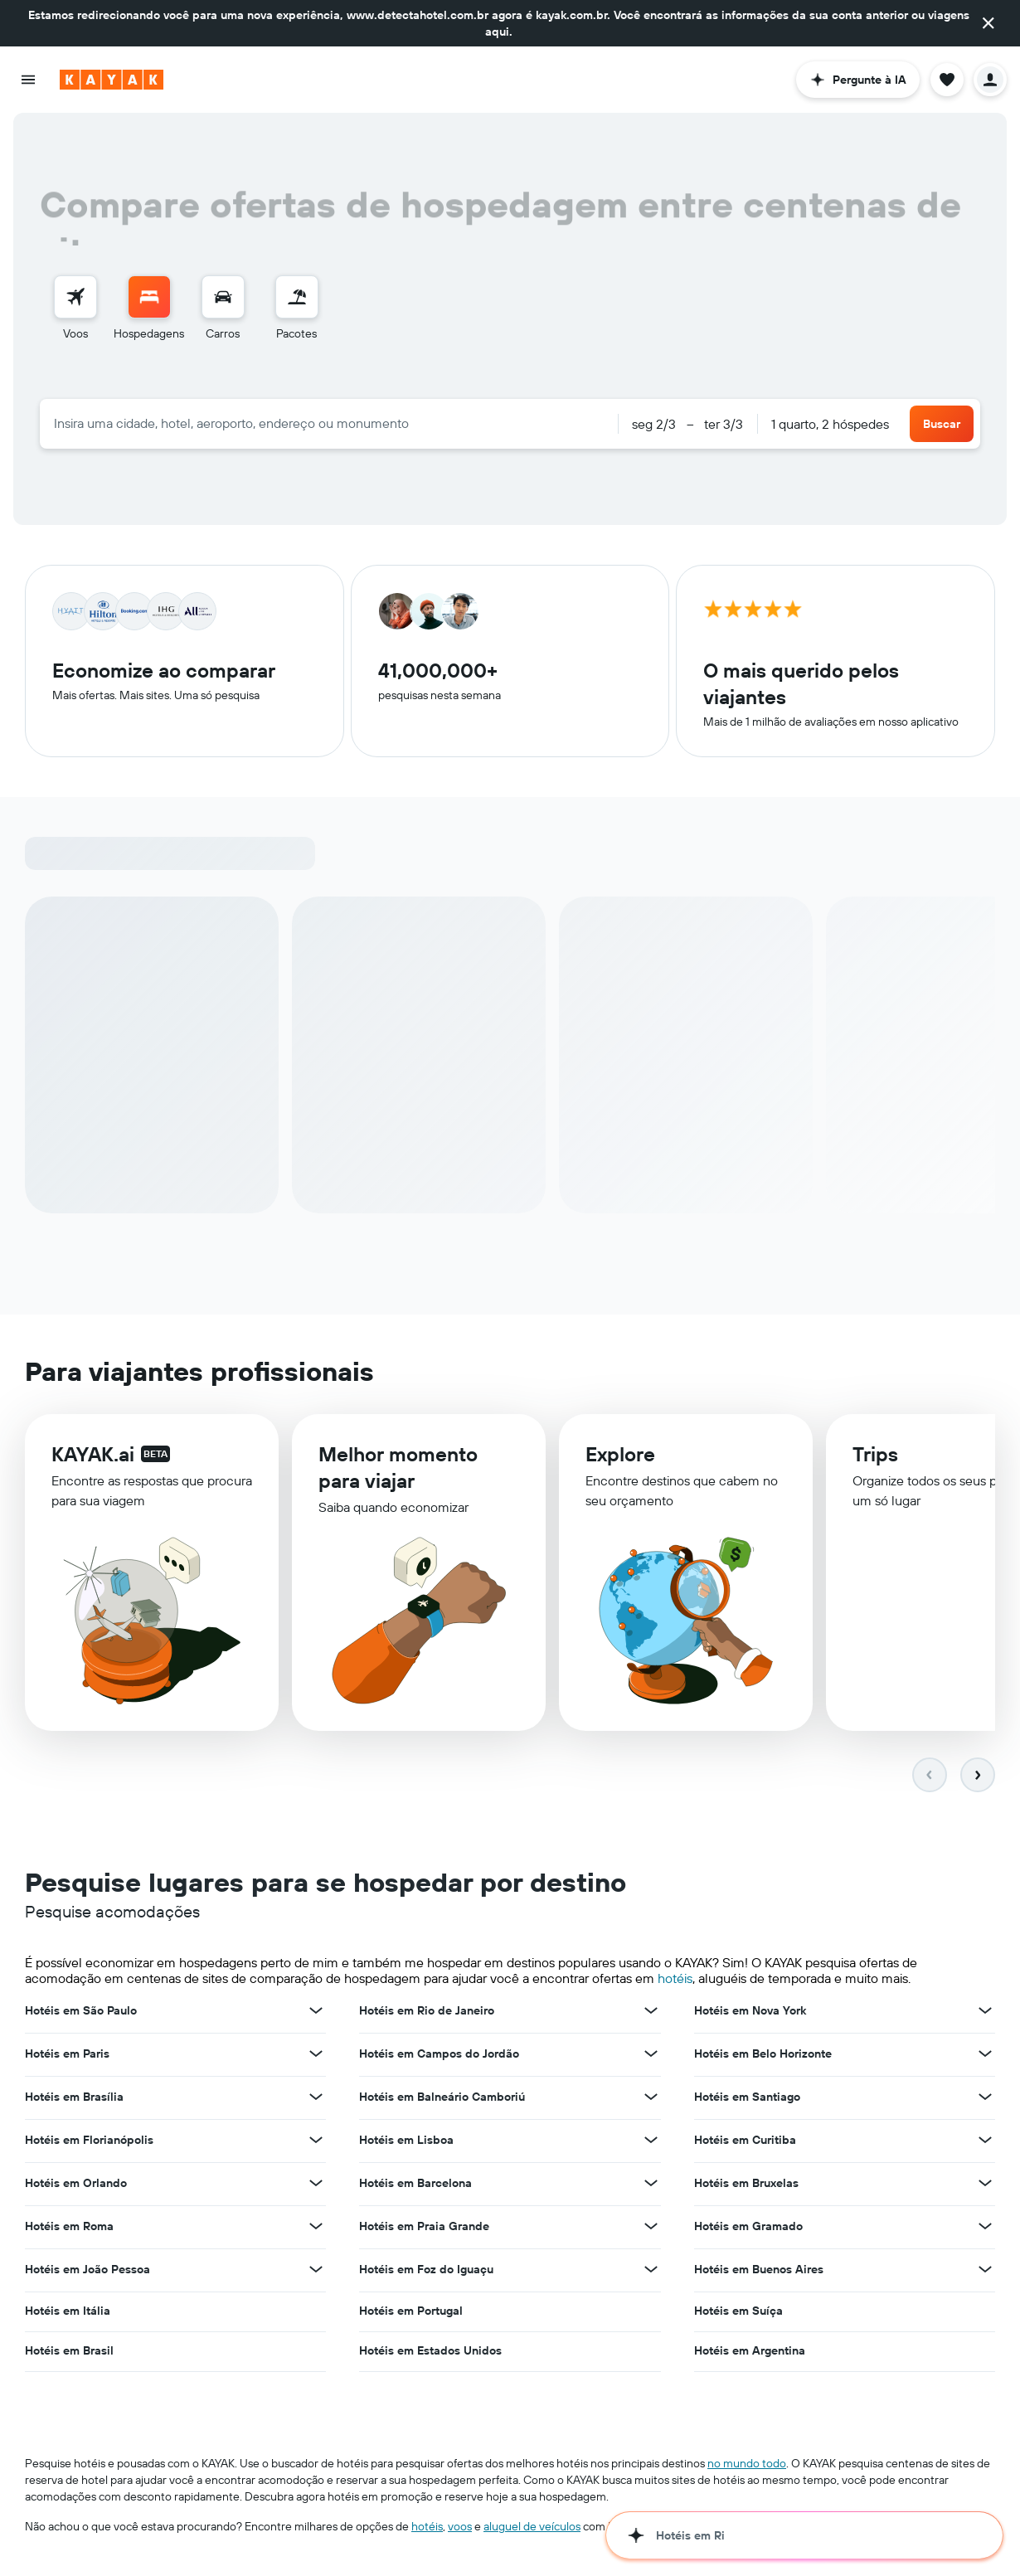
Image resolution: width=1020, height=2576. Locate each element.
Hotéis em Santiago (747, 2099)
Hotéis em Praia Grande (424, 2229)
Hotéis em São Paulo (81, 2013)
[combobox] (329, 423)
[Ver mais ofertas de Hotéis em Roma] (316, 2229)
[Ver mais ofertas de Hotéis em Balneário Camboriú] (651, 2100)
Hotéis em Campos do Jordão (439, 2056)
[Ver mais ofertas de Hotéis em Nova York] (985, 2014)
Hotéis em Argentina (749, 2353)
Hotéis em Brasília (74, 2099)
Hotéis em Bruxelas (746, 2186)
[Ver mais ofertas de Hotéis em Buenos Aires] (985, 2272)
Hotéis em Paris (67, 2056)
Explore (620, 1464)
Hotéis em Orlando (76, 2186)
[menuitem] (75, 308)
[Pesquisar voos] (75, 296)
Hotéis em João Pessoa (87, 2272)
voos (460, 2529)
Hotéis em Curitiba (745, 2143)
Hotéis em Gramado (748, 2229)
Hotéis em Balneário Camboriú (442, 2099)
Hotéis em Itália (67, 2313)
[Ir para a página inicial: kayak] (111, 80)
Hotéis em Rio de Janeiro (426, 2013)
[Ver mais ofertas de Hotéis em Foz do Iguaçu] (651, 2272)
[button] (988, 23)
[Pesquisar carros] (223, 296)
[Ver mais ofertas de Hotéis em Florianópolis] (316, 2143)
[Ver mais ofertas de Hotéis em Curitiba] (985, 2143)
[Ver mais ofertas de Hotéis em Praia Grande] (651, 2229)
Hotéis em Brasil (69, 2353)
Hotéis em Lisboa (406, 2143)
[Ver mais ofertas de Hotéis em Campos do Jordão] (651, 2057)
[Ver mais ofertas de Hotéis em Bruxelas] (985, 2186)
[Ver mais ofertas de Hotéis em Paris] (316, 2057)
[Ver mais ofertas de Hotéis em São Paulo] (316, 2014)
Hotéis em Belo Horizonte (763, 2056)
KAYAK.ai (92, 1461)
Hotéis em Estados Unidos (430, 2353)
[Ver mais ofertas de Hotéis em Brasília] (316, 2100)
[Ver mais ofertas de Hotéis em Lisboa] (651, 2143)
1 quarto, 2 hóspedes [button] (830, 424)
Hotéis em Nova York (750, 2013)
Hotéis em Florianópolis (89, 2143)
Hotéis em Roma (69, 2229)
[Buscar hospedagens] (149, 296)
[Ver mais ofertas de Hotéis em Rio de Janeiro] (651, 2014)
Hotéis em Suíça (738, 2313)
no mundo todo (746, 2466)
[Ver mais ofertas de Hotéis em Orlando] (316, 2186)
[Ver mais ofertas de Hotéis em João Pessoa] (316, 2272)
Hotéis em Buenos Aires (758, 2272)
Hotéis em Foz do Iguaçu (426, 2272)
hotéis (675, 1981)
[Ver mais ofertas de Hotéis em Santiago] (985, 2100)
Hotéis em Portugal (411, 2313)
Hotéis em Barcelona (415, 2186)
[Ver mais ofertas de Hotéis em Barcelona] (651, 2186)
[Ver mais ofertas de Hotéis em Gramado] (985, 2229)
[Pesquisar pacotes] (296, 296)
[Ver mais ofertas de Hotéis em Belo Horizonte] (985, 2057)
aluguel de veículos (531, 2529)
